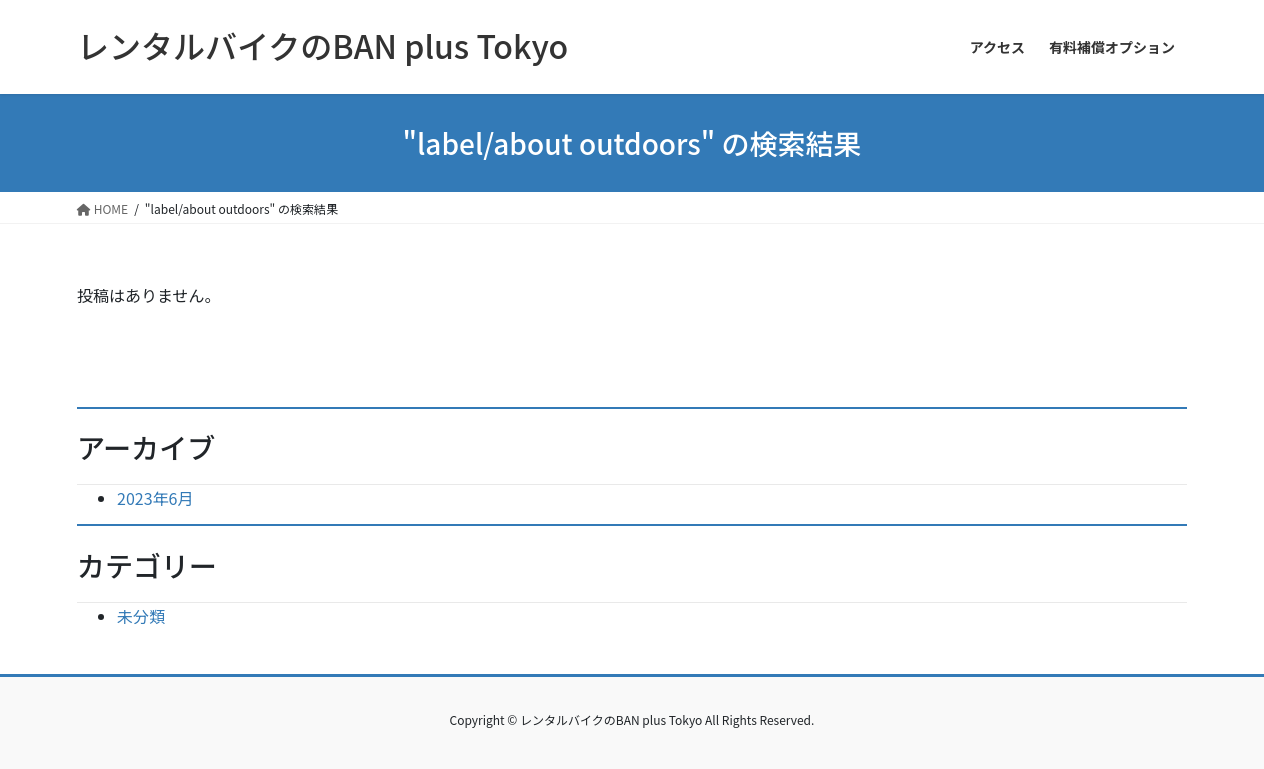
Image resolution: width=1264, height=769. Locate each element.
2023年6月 (155, 498)
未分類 (141, 616)
